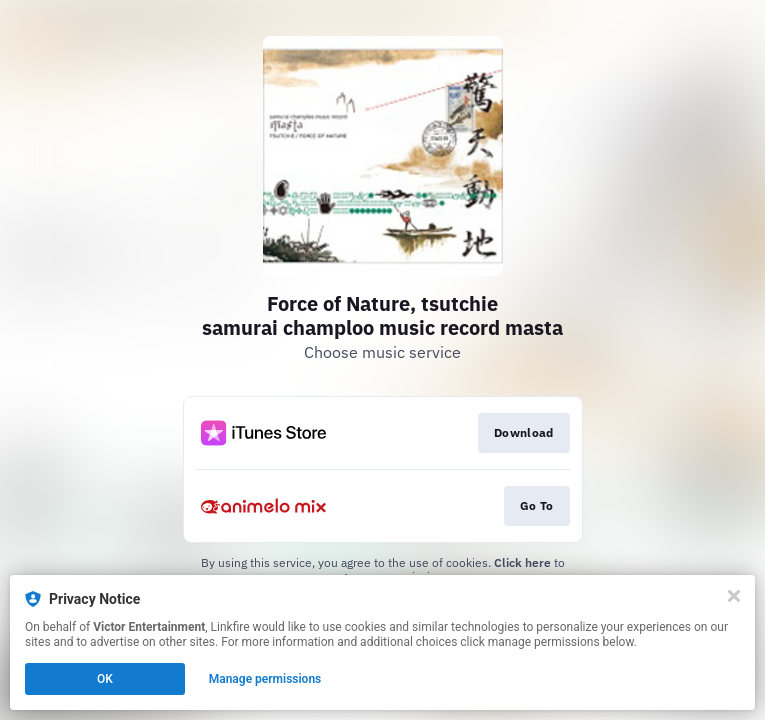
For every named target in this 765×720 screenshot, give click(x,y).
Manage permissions (265, 679)
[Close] (734, 596)
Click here (522, 562)
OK (105, 679)
